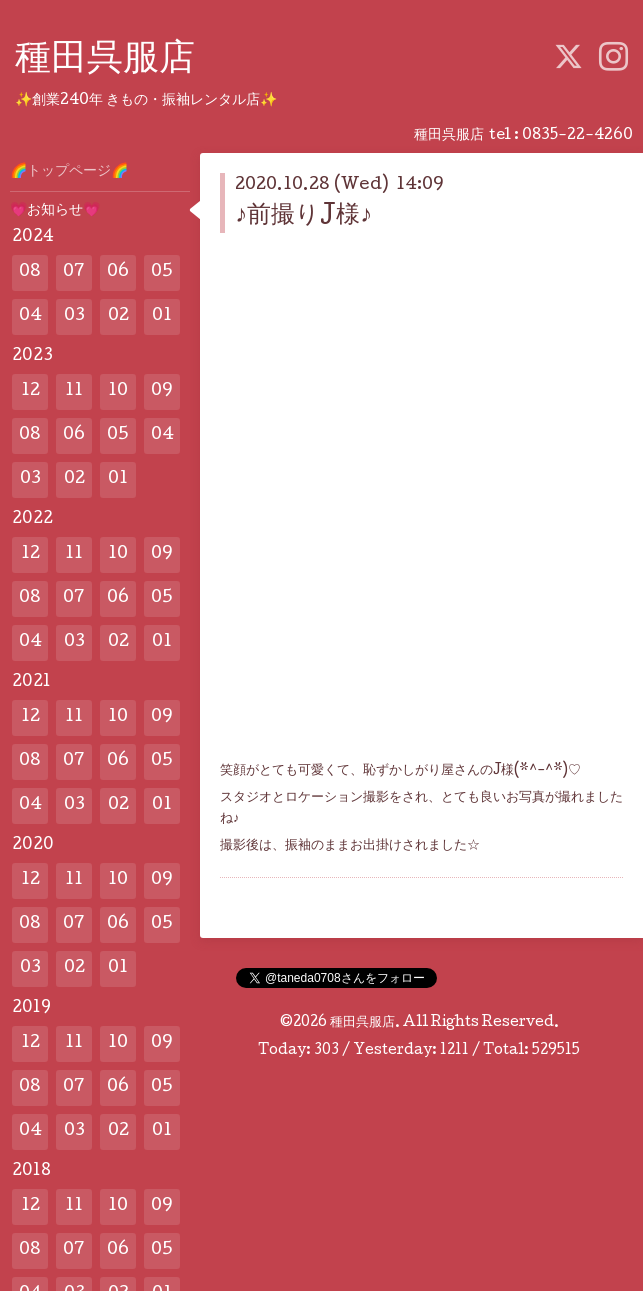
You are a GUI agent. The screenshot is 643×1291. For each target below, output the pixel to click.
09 (162, 391)
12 (30, 391)
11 (74, 391)
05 (162, 272)
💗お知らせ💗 (55, 211)
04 (30, 316)
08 (30, 272)
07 (74, 272)
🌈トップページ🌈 (69, 172)
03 (74, 316)
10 (118, 391)
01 (162, 316)
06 (118, 272)
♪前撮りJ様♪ (303, 216)
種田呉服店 (105, 61)
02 (118, 316)
